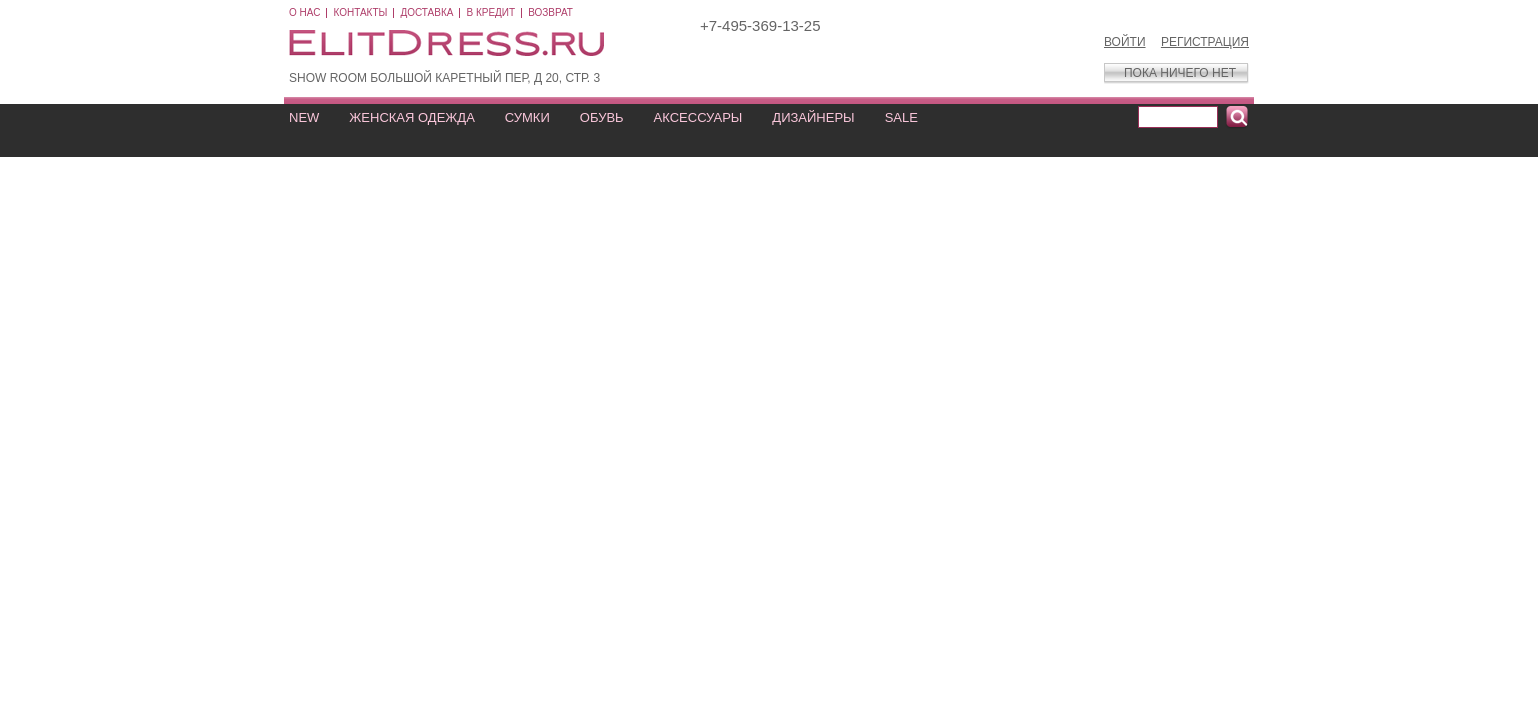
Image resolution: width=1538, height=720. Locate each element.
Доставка (426, 12)
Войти (1125, 42)
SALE (901, 117)
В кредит (490, 12)
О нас (304, 12)
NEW (304, 117)
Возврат (550, 12)
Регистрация (1205, 42)
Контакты (360, 12)
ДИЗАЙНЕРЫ (813, 117)
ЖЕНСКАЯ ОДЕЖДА (411, 117)
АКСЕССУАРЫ (698, 117)
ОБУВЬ (602, 117)
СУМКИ (527, 117)
